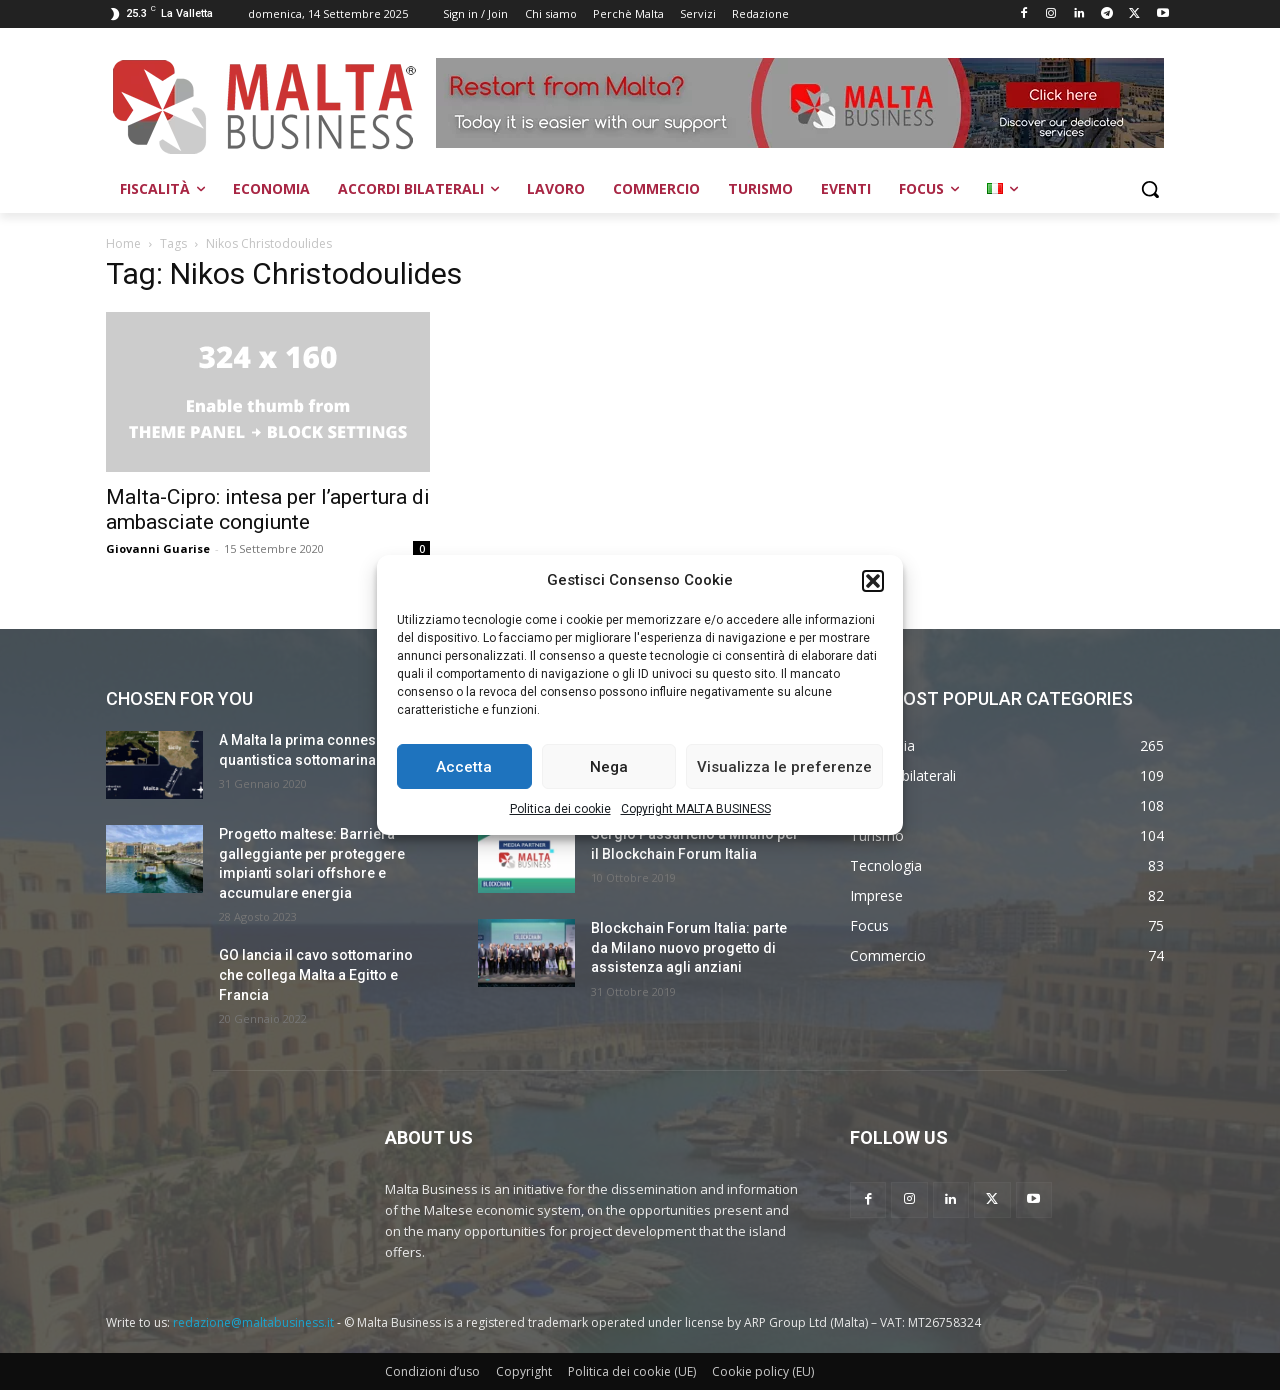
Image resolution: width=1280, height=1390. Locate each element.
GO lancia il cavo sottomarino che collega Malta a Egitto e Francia (316, 974)
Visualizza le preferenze (784, 767)
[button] (873, 581)
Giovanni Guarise (158, 548)
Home (123, 243)
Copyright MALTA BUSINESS (696, 809)
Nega (609, 767)
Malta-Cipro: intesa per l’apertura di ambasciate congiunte (268, 509)
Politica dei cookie (560, 809)
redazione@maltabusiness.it (253, 1322)
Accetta (464, 767)
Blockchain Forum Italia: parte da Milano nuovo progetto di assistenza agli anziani (689, 947)
